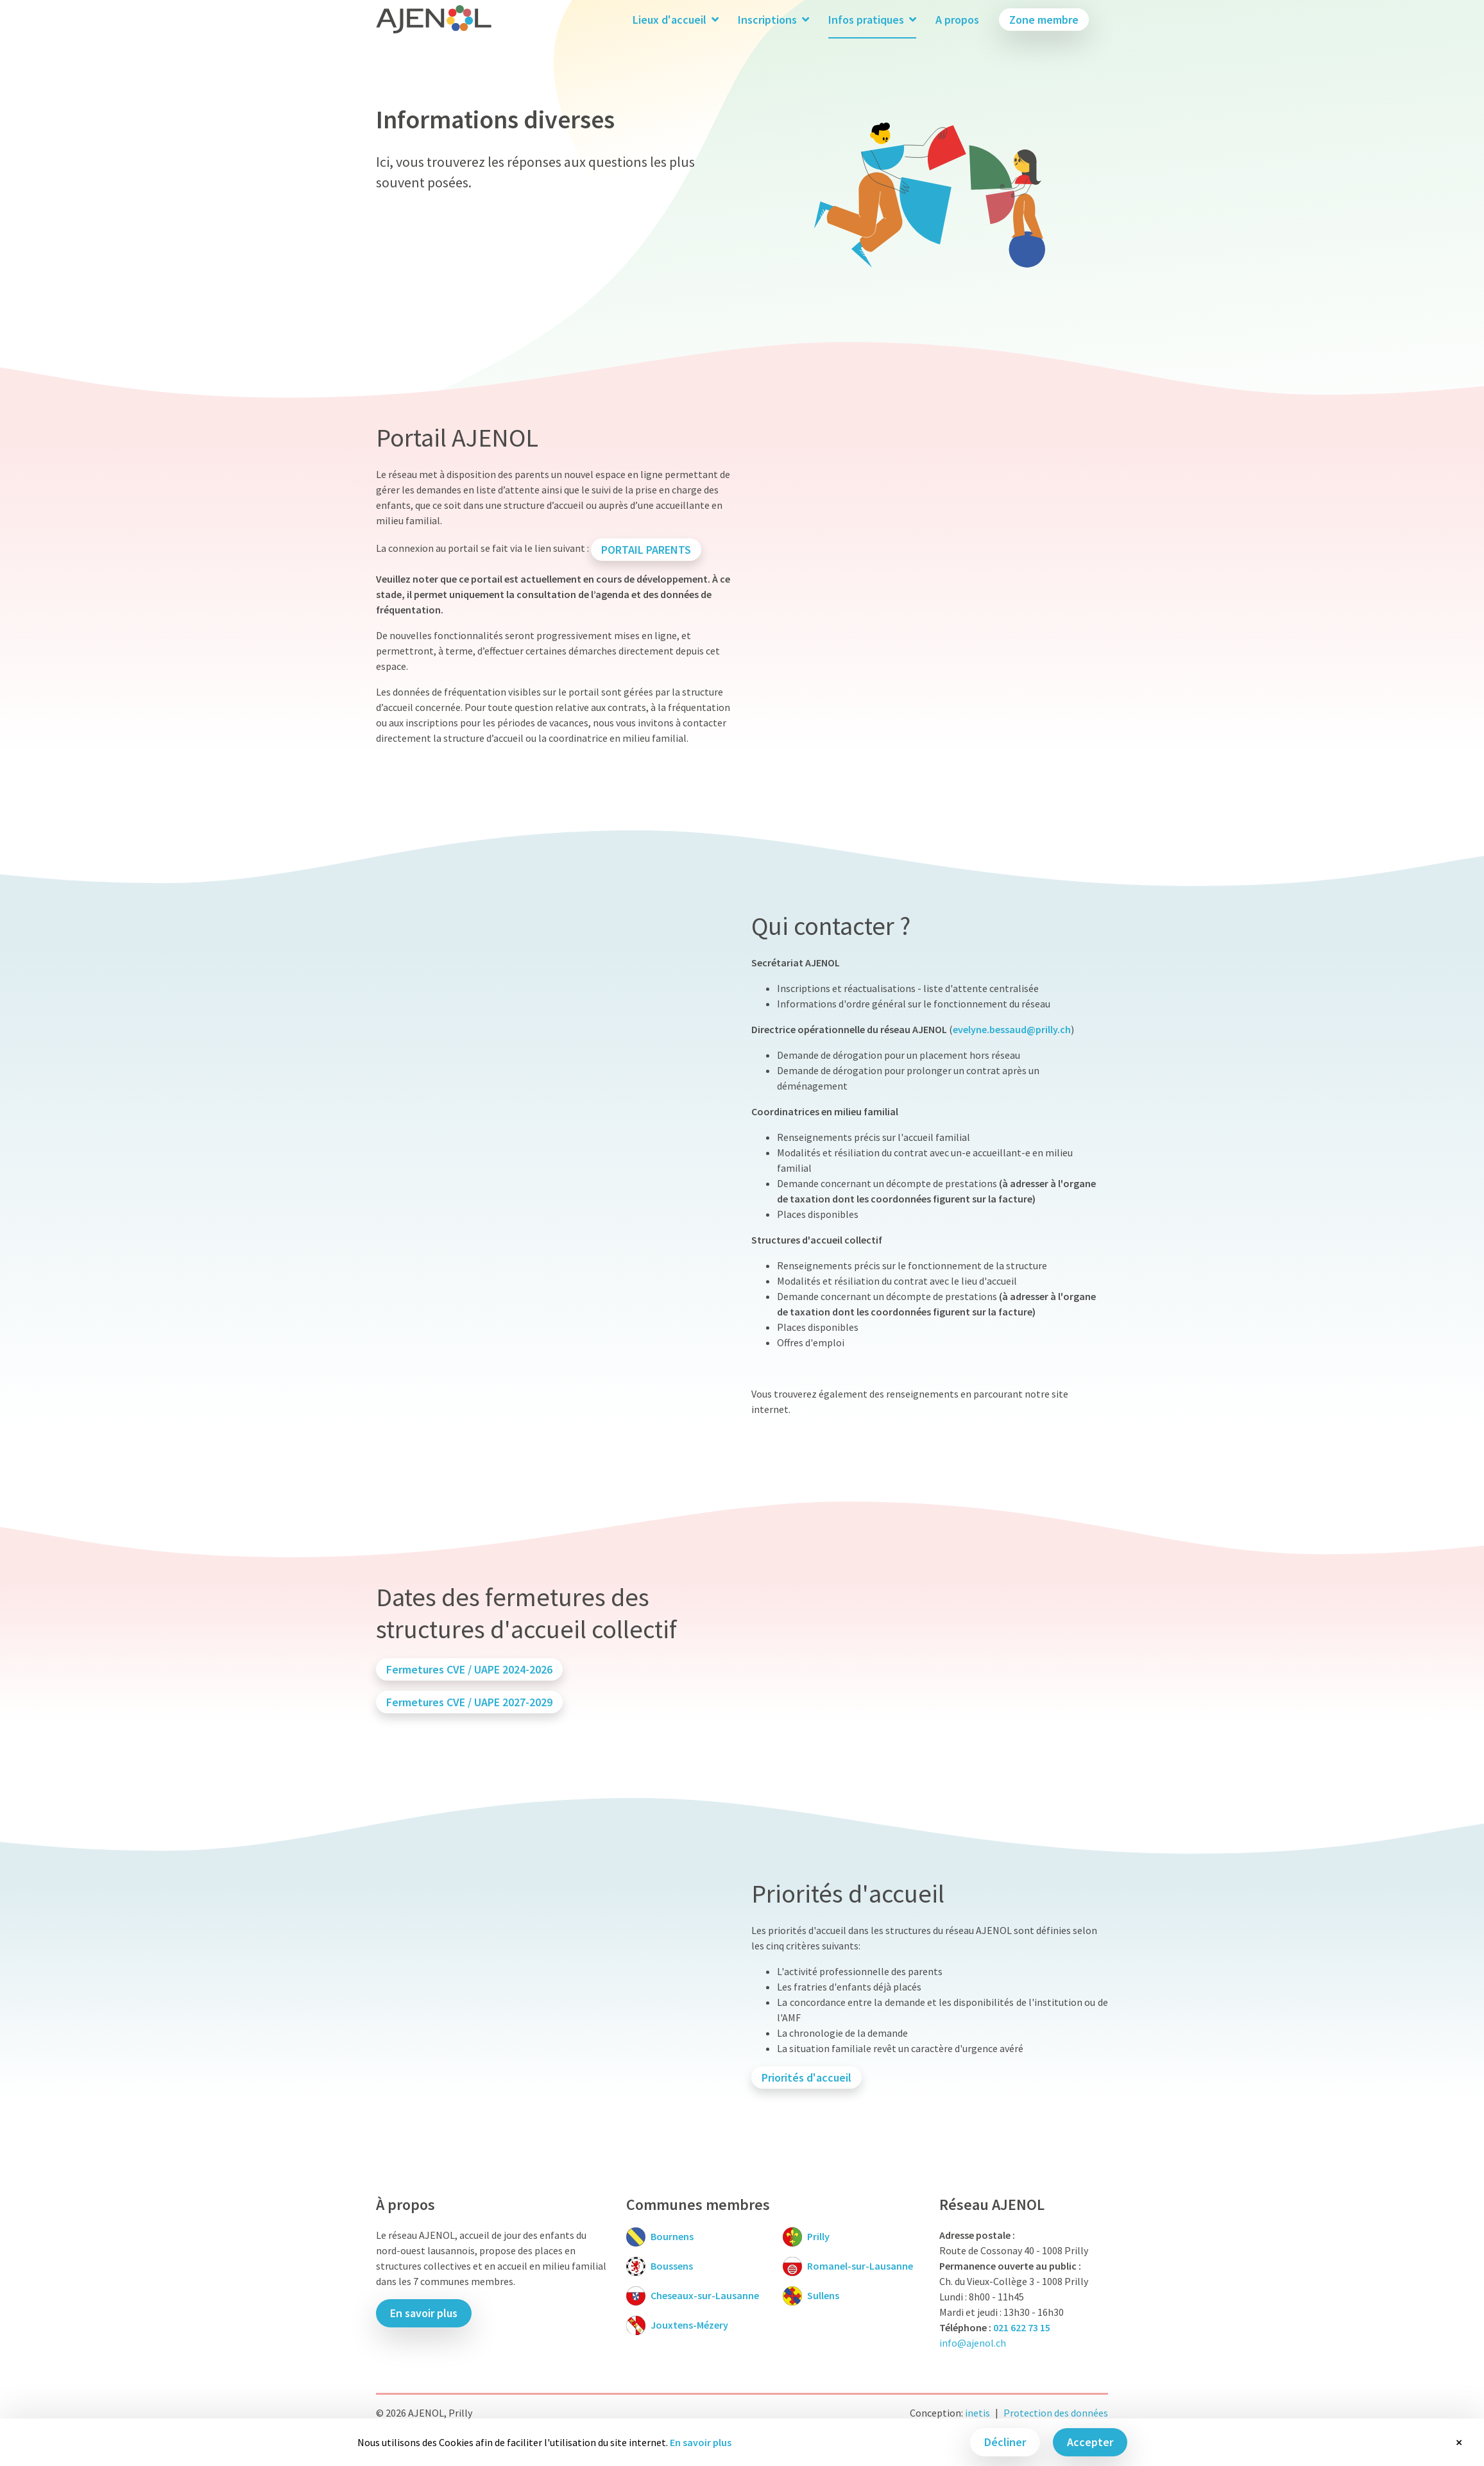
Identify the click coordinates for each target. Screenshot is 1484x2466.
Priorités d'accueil (806, 2077)
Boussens (672, 2265)
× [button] (1459, 2442)
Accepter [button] (1090, 2442)
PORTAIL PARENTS (646, 549)
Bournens (672, 2236)
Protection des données (1055, 2412)
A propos (957, 19)
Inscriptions (773, 19)
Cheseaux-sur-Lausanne (705, 2295)
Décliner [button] (1005, 2442)
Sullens (823, 2295)
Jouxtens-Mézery (689, 2324)
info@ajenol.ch (972, 2342)
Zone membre (1044, 19)
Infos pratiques (872, 19)
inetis (977, 2412)
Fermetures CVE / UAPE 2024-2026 (469, 1669)
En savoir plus (700, 2442)
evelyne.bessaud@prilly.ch (1012, 1029)
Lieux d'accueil (676, 19)
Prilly (818, 2236)
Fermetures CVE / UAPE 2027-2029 (469, 1702)
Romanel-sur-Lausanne (860, 2265)
